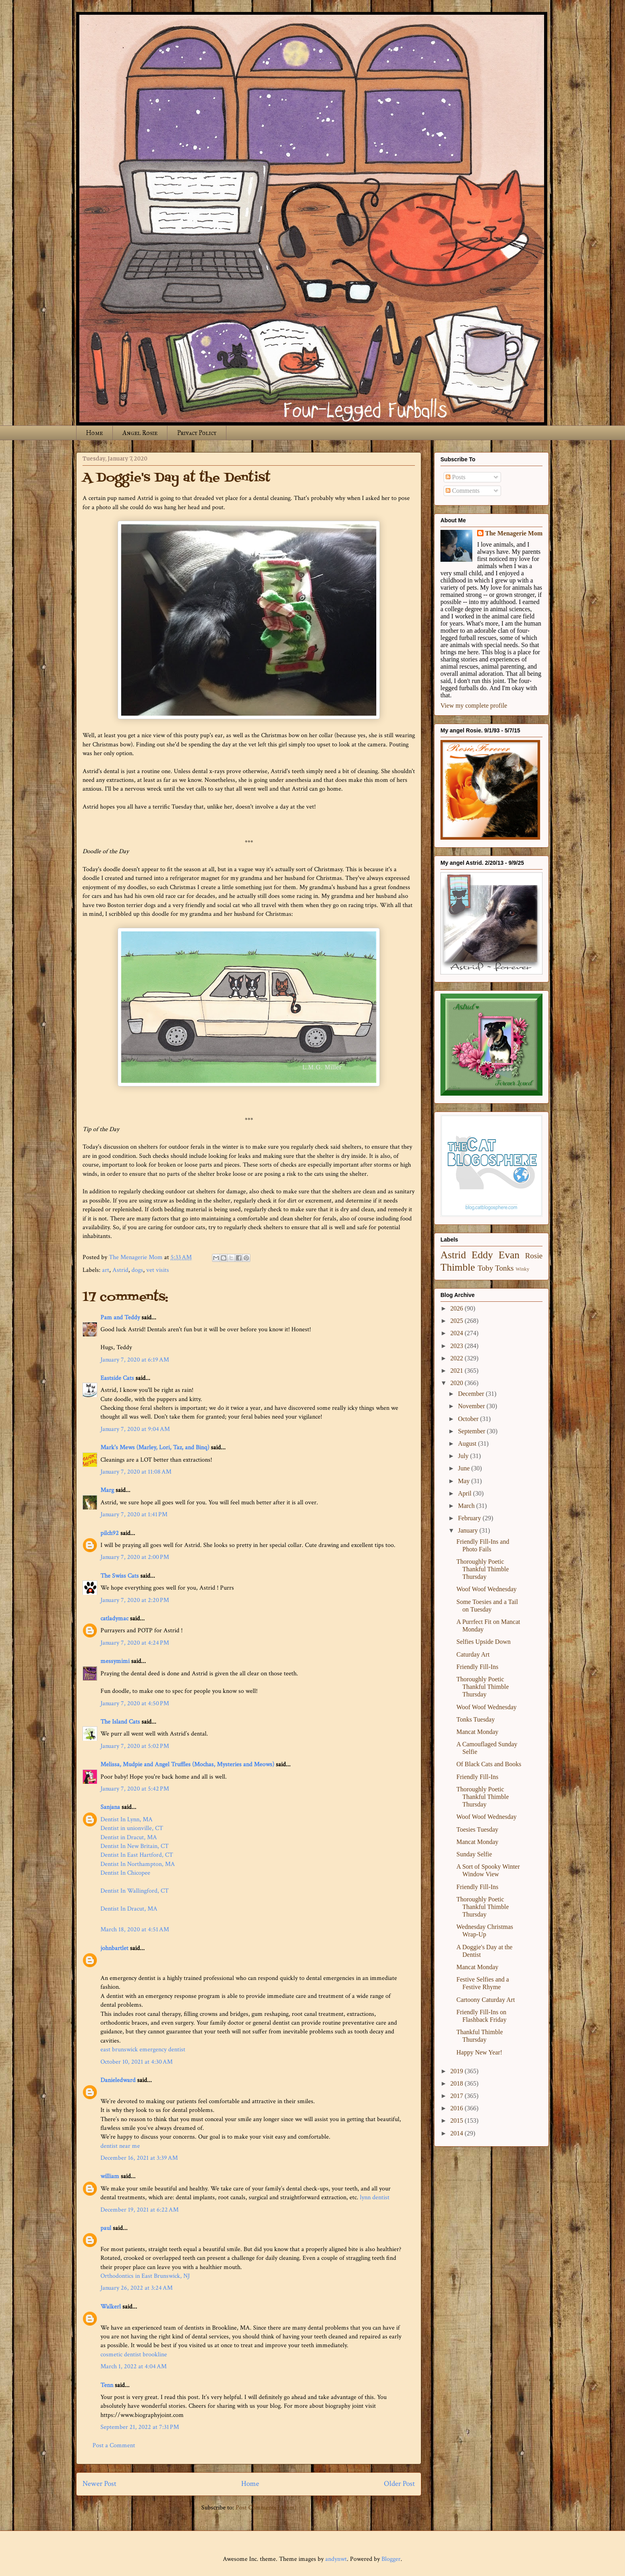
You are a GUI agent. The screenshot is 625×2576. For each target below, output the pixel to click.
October (469, 1418)
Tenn (106, 2385)
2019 (457, 2071)
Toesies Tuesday (477, 1829)
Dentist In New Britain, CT (134, 1846)
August (468, 1443)
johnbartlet (114, 1948)
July (464, 1455)
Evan (509, 1255)
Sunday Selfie (474, 1854)
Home (94, 433)
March (467, 1505)
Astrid (120, 1270)
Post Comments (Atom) (266, 2507)
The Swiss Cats (119, 1576)
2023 (457, 1345)
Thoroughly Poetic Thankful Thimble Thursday (482, 1569)
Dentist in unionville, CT (131, 1828)
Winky (522, 1269)
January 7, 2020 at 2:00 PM (134, 1557)
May (464, 1481)
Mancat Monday (477, 1731)
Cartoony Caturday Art (485, 1999)
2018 (457, 2083)
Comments (463, 490)
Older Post (399, 2484)
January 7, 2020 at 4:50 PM (134, 1703)
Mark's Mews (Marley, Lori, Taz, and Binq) (154, 1447)
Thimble (457, 1267)
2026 (457, 1308)
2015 (457, 2120)
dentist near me (120, 2146)
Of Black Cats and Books (488, 1764)
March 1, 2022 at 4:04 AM (133, 2366)
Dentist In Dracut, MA (128, 1909)
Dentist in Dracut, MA (128, 1837)
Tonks (504, 1268)
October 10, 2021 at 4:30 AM (136, 2062)
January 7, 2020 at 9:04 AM (135, 1429)
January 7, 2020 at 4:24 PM (134, 1643)
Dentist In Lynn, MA (126, 1819)
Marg (107, 1490)
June (464, 1468)
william (109, 2176)
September (472, 1431)
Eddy (482, 1255)
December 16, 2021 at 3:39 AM (139, 2158)
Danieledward (118, 2080)
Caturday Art (472, 1654)
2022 (457, 1358)
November (472, 1406)
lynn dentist (374, 2197)
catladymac (114, 1618)
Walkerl (110, 2306)
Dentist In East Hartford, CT (136, 1855)
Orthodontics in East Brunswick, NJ (145, 2276)
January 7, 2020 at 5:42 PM (134, 1789)
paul (105, 2228)
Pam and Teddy (121, 1317)
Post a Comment (113, 2445)
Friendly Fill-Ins (477, 1666)
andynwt (336, 2559)
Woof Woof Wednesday (486, 1589)
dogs (137, 1270)
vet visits (157, 1270)
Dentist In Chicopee (125, 1873)
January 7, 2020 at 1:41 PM (133, 1514)
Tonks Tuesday (475, 1719)
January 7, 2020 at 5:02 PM (134, 1746)
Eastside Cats (117, 1378)
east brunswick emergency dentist (142, 2049)
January (469, 1530)
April (465, 1493)
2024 (457, 1333)
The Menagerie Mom (513, 533)
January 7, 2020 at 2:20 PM (134, 1600)
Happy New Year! (479, 2052)
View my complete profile (473, 705)
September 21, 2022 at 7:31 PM (139, 2427)
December (472, 1393)
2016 (457, 2108)
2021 (457, 1370)
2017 (457, 2095)
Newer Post (99, 2484)
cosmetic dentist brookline (133, 2354)
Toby (485, 1268)
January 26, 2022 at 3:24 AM (136, 2288)
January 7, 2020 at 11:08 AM (135, 1472)
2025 (457, 1320)
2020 (457, 1383)
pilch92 (109, 1533)
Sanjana (110, 1807)
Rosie (533, 1256)
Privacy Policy (196, 433)
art (105, 1270)
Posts (456, 477)
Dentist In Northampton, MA (137, 1864)
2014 (457, 2133)
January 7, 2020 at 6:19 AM (134, 1360)
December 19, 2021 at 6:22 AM (139, 2210)
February (470, 1518)
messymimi (115, 1661)
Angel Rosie (139, 433)
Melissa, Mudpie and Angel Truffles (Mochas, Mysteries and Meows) (187, 1764)
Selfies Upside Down (483, 1641)
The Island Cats (120, 1722)
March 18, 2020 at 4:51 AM (134, 1929)
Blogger (391, 2559)
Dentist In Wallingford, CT (134, 1891)
